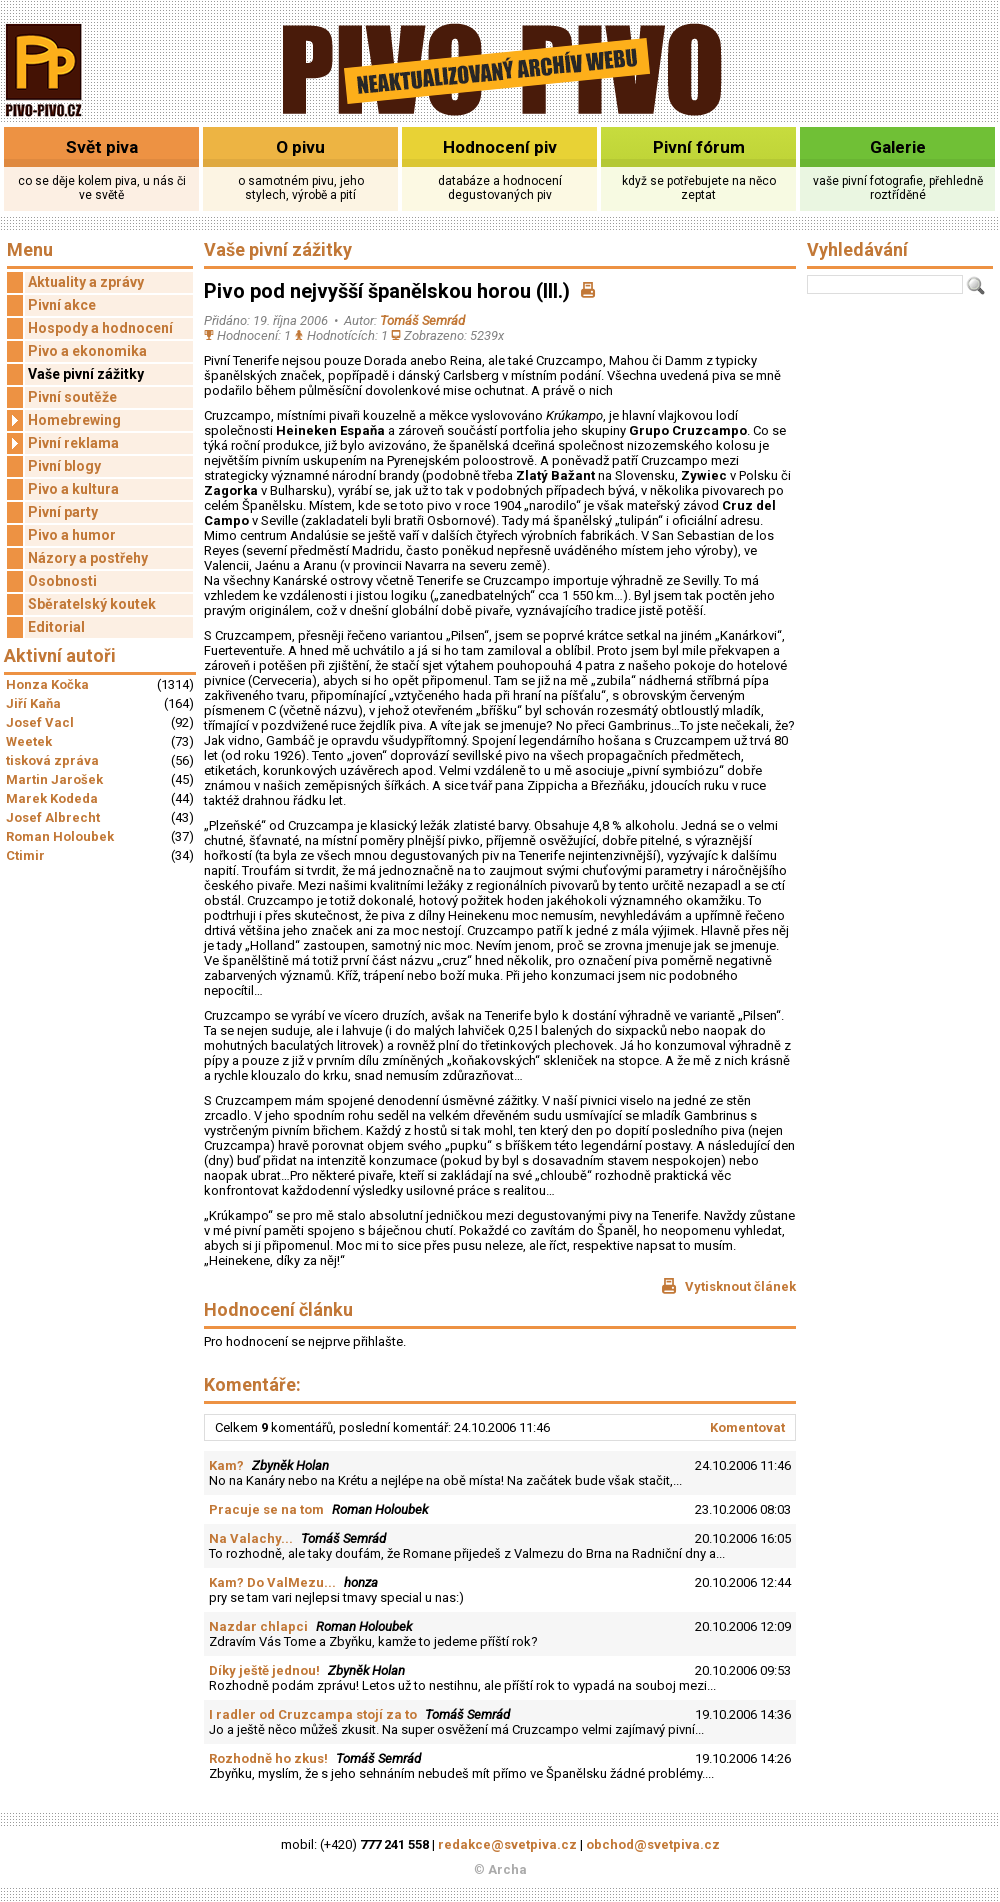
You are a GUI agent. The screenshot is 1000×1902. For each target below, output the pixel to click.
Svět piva (102, 147)
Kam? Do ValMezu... (272, 1582)
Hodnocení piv (500, 147)
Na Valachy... (251, 1538)
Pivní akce (62, 305)
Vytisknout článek (728, 1286)
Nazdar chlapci (258, 1626)
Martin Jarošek (54, 779)
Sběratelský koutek (92, 604)
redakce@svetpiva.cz (507, 1844)
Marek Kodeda (52, 798)
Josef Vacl (40, 722)
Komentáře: (252, 1384)
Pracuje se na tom (266, 1509)
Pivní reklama (63, 443)
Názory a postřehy (88, 558)
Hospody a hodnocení (100, 328)
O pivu (300, 147)
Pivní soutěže (72, 397)
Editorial (56, 627)
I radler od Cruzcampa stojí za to (313, 1714)
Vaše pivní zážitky (86, 374)
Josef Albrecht (53, 817)
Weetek (29, 741)
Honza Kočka (47, 684)
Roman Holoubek (60, 836)
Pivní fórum (699, 147)
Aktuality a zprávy (86, 282)
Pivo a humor (72, 535)
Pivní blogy (64, 466)
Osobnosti (62, 581)
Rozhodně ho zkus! (268, 1758)
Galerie (898, 147)
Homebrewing (64, 420)
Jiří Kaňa (33, 703)
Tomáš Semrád (422, 320)
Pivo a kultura (73, 489)
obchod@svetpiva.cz (653, 1844)
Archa (507, 1869)
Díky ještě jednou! (264, 1670)
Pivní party (63, 512)
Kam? (226, 1465)
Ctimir (25, 855)
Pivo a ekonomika (87, 351)
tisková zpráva (52, 760)
